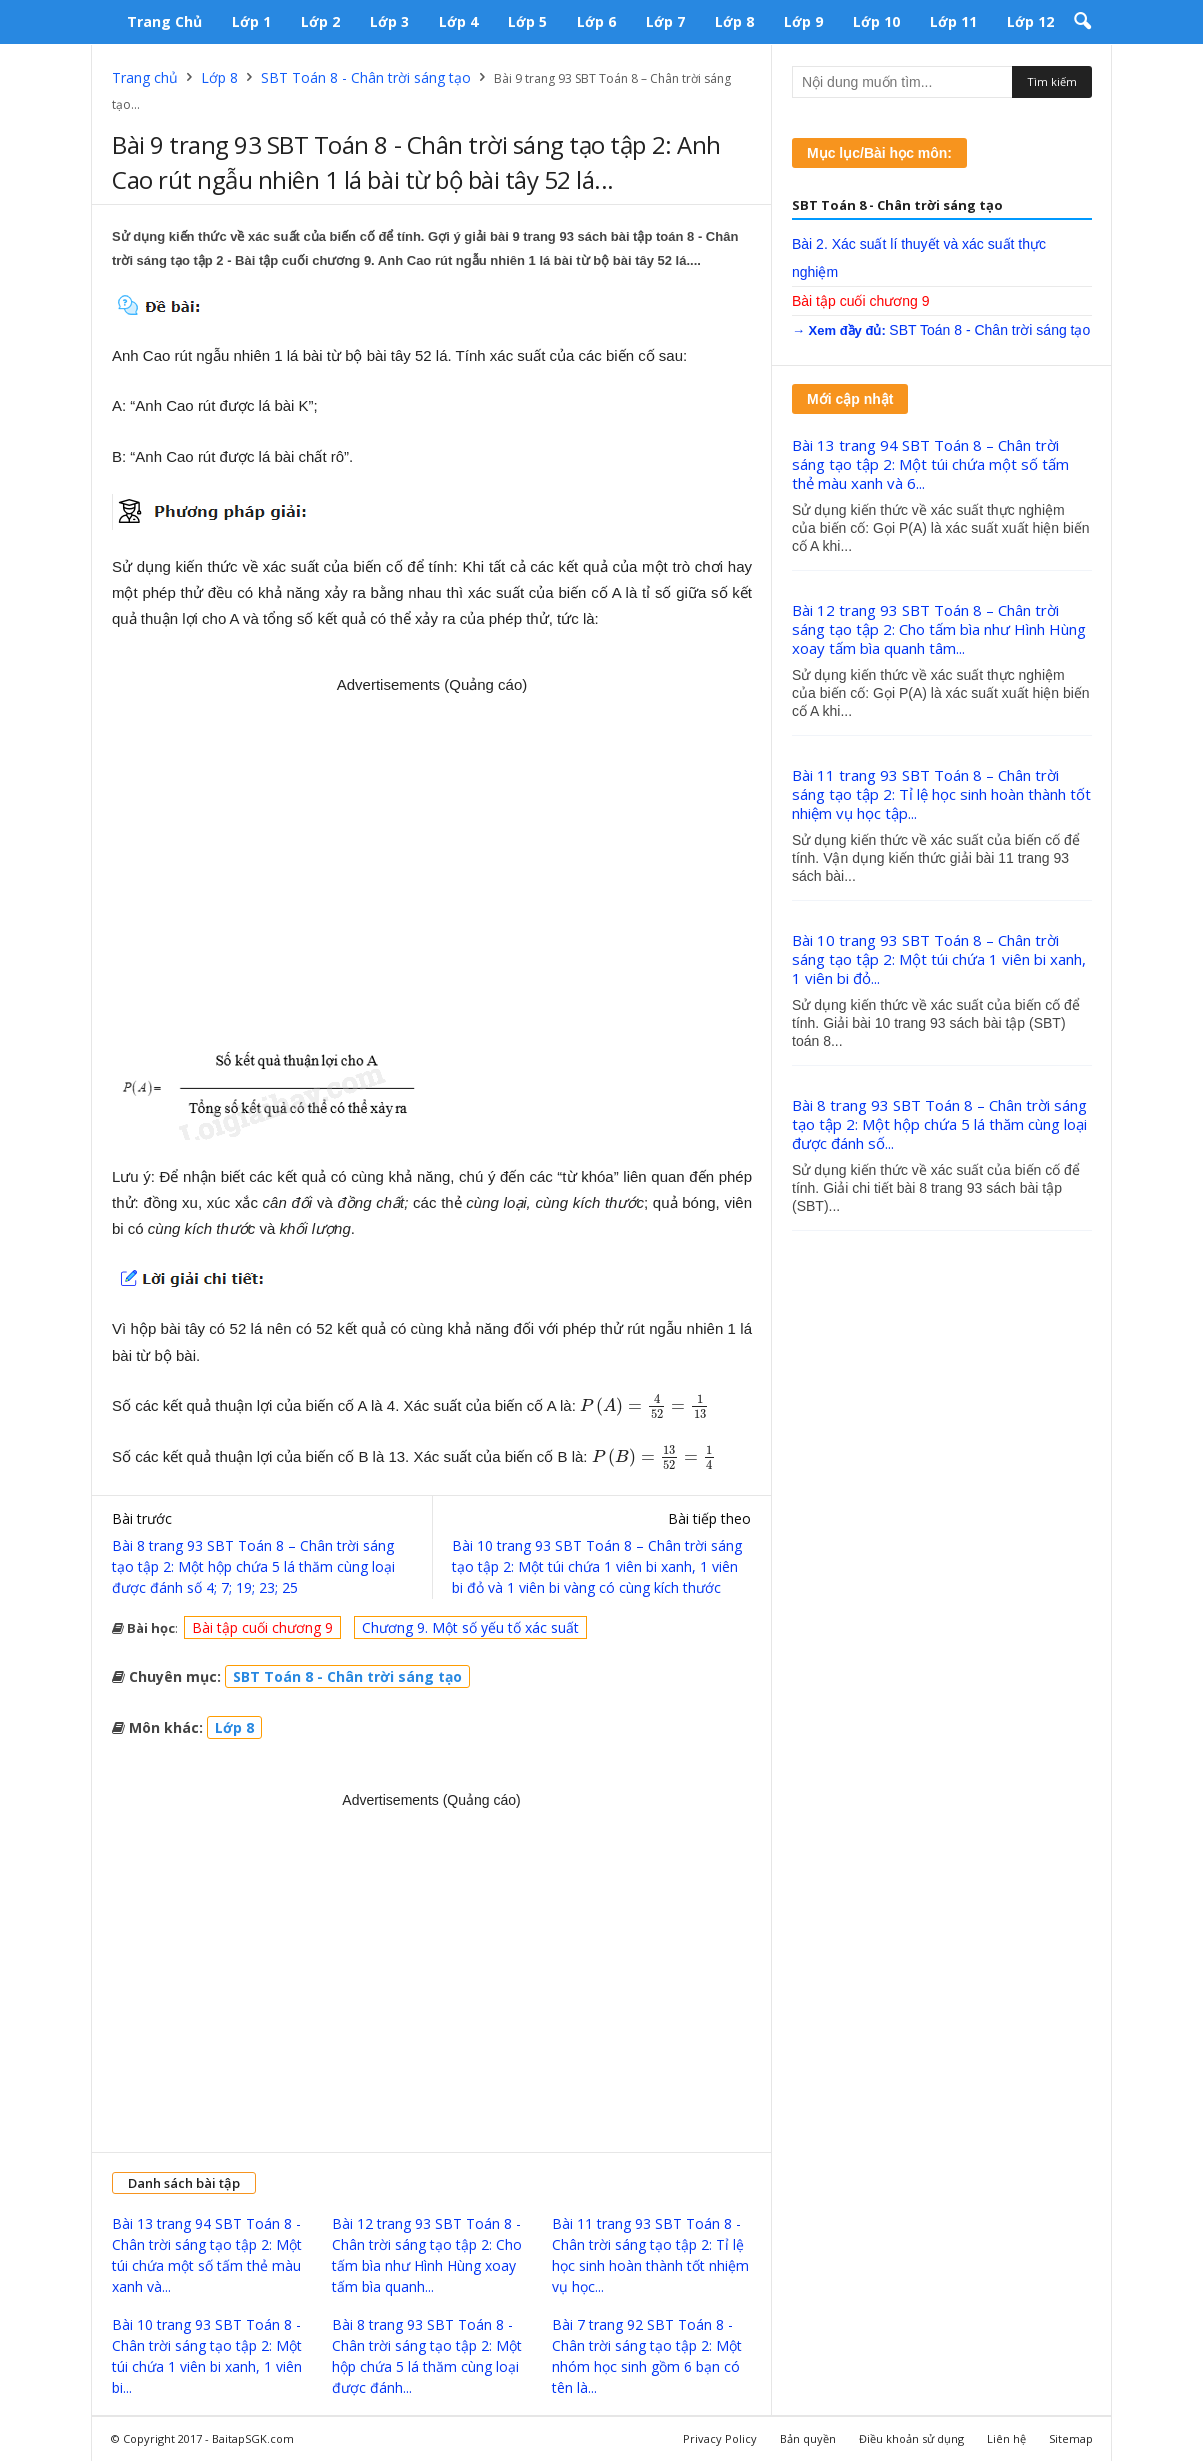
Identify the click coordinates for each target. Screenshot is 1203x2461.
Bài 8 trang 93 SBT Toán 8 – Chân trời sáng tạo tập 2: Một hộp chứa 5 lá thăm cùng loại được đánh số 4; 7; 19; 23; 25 (253, 1566)
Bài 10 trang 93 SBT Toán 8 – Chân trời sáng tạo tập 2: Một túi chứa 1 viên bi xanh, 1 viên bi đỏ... (939, 959)
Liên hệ (1006, 2438)
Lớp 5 (527, 21)
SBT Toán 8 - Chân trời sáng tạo (366, 77)
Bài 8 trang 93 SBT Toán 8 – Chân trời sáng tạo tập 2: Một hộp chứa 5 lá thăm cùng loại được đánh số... (939, 1124)
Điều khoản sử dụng (911, 2438)
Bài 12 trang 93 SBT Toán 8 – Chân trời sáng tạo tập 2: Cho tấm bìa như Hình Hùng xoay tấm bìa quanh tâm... (939, 629)
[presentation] (645, 1406)
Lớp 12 (1030, 21)
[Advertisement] (432, 861)
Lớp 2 (320, 21)
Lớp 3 (389, 21)
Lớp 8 (734, 21)
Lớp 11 (953, 21)
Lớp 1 (251, 21)
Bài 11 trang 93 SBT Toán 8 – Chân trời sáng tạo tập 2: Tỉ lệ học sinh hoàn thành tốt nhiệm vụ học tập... (941, 794)
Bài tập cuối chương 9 (262, 1627)
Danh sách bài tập (184, 2183)
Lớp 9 (803, 21)
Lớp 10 (876, 21)
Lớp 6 (596, 21)
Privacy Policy (720, 2438)
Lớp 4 (458, 21)
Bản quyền (808, 2438)
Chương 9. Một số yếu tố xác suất (470, 1627)
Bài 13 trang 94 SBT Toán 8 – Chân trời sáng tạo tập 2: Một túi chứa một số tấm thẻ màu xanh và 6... (930, 464)
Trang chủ (164, 21)
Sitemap (1071, 2438)
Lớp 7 (665, 21)
